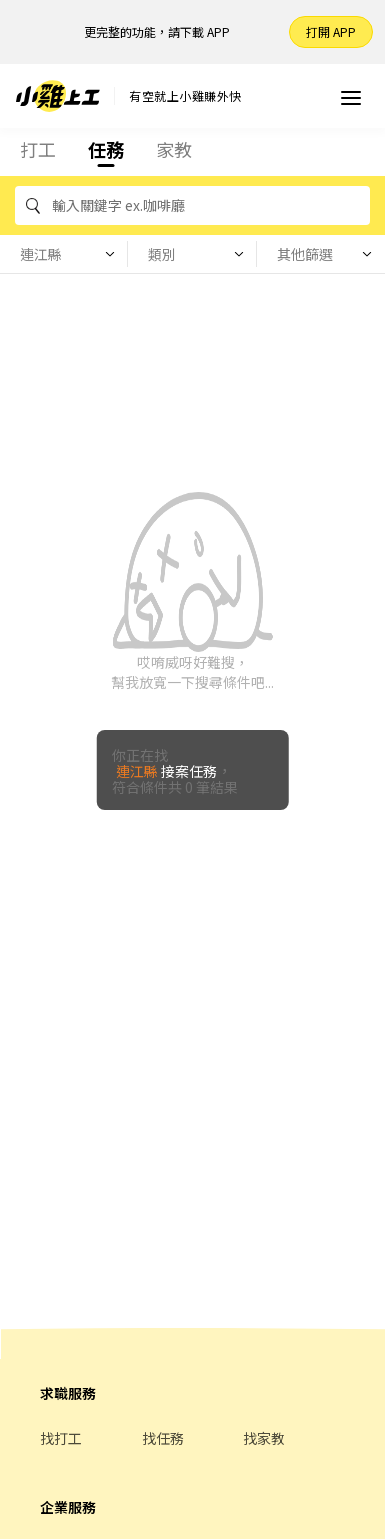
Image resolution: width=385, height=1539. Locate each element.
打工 (38, 149)
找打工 (61, 1438)
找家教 (264, 1438)
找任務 (163, 1438)
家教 (174, 149)
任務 (106, 149)
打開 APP (331, 31)
